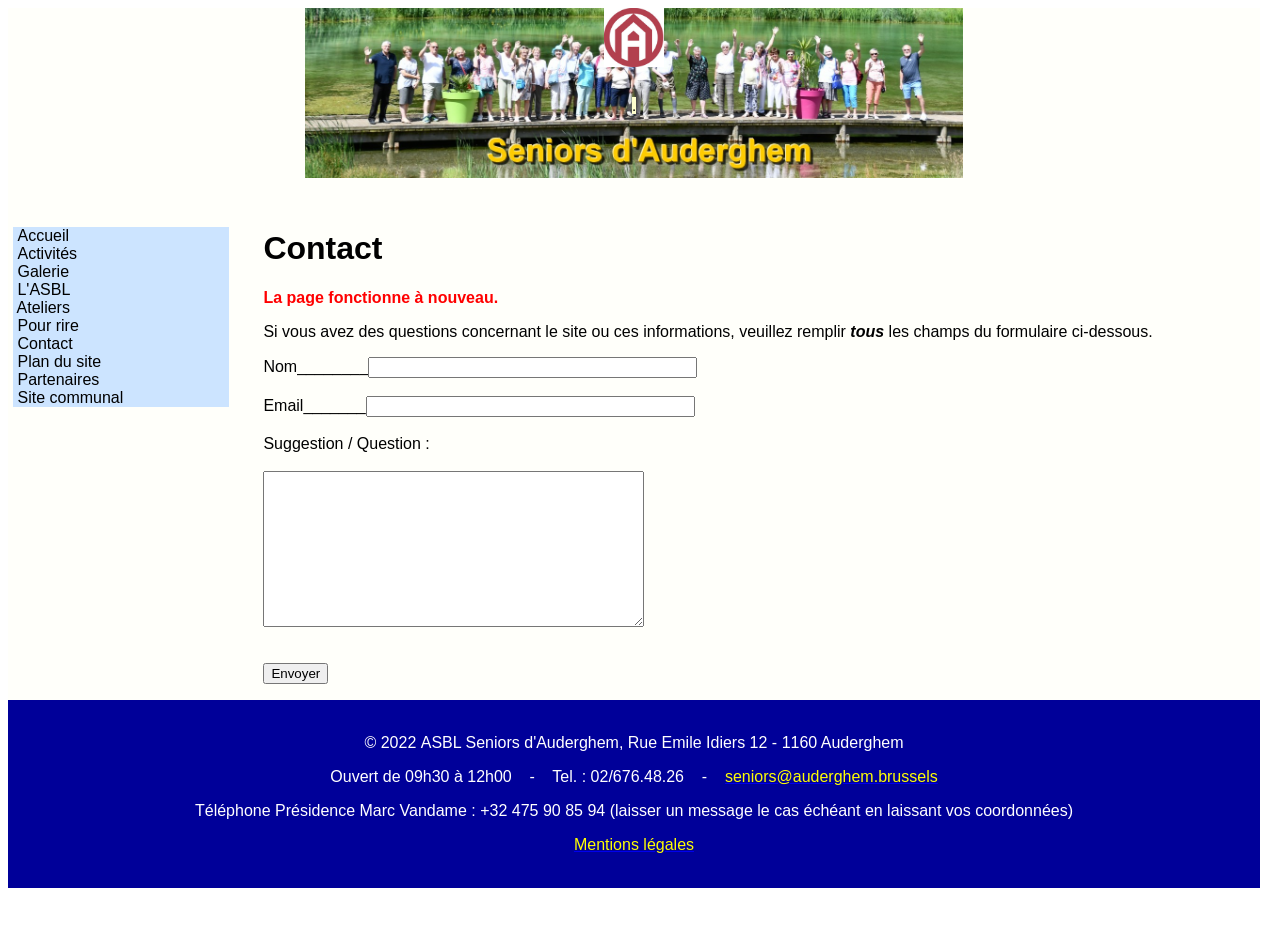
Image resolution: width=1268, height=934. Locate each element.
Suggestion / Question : (346, 443)
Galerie (41, 271)
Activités (45, 253)
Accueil (41, 235)
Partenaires (56, 379)
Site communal (70, 397)
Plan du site (57, 361)
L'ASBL (41, 289)
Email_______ (314, 405)
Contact (43, 343)
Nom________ (315, 366)
